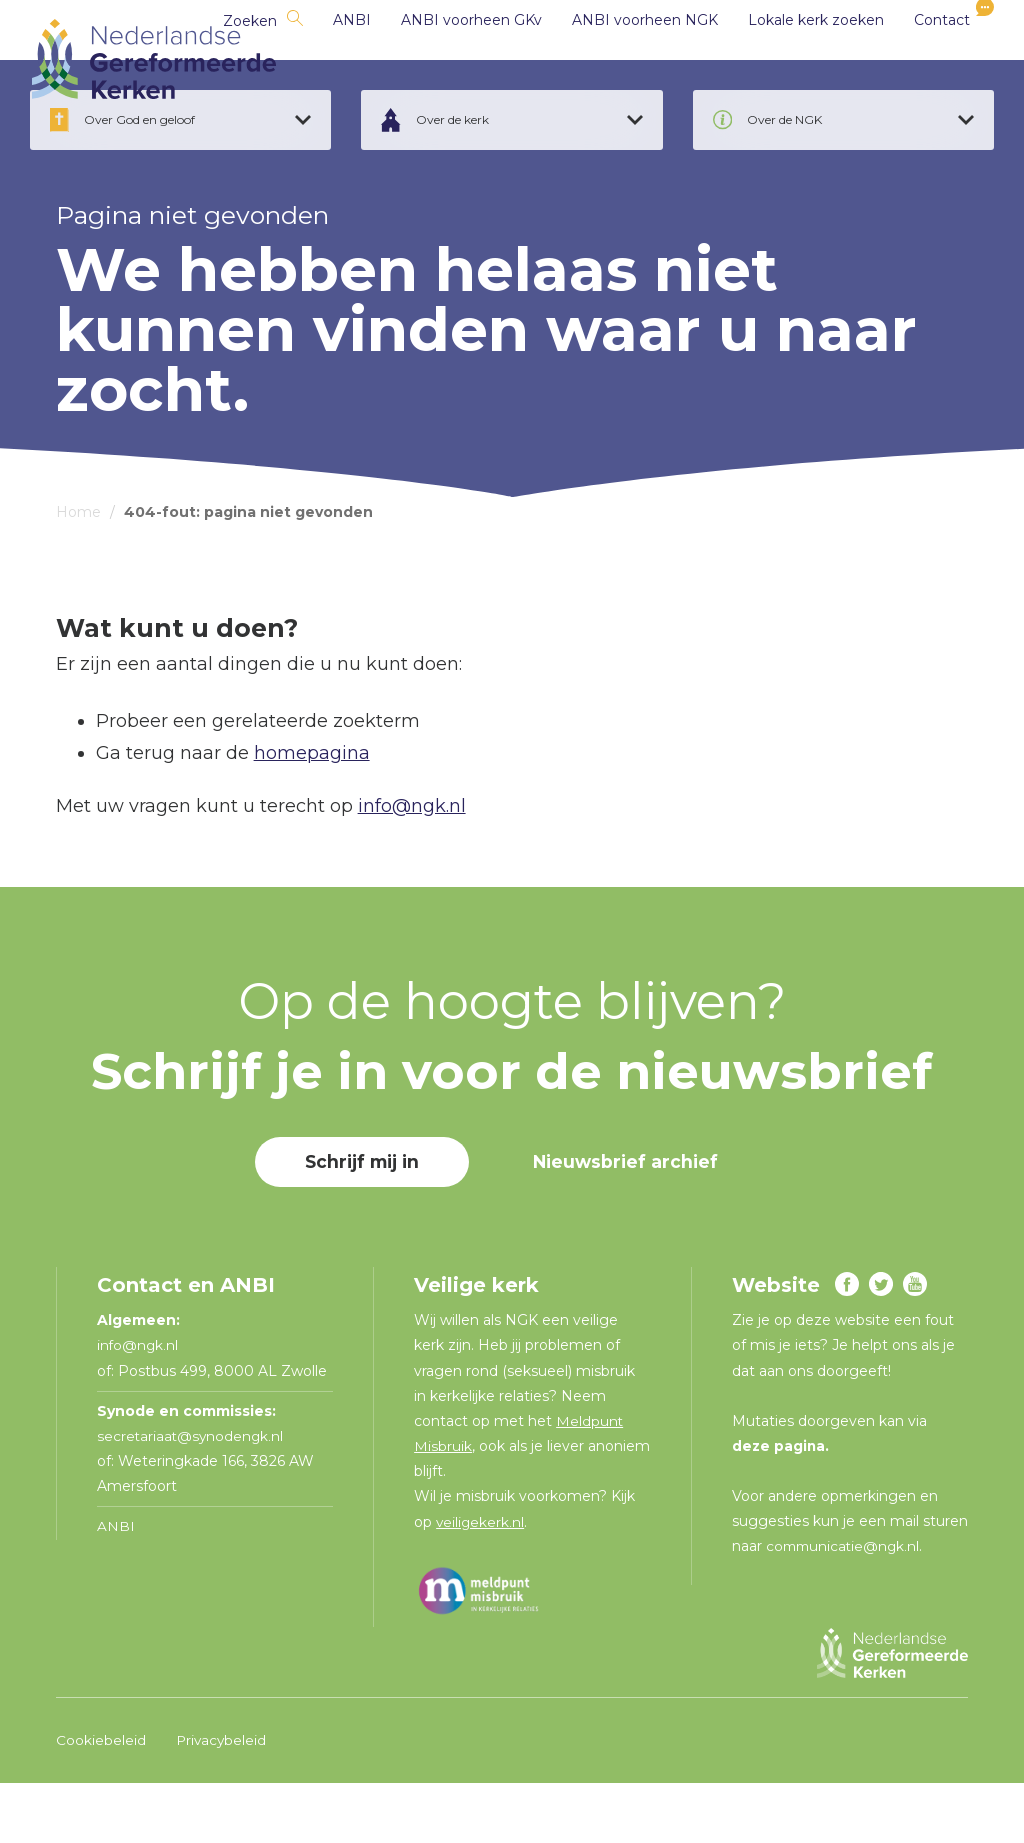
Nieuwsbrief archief (630, 1222)
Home (78, 572)
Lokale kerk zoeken (790, 60)
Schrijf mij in (360, 1222)
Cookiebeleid (101, 1800)
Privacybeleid (222, 1800)
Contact (916, 60)
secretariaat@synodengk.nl (192, 1496)
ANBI (326, 60)
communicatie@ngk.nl (845, 1606)
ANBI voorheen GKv (445, 60)
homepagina (312, 813)
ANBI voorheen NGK (619, 60)
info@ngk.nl (412, 866)
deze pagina (779, 1506)
